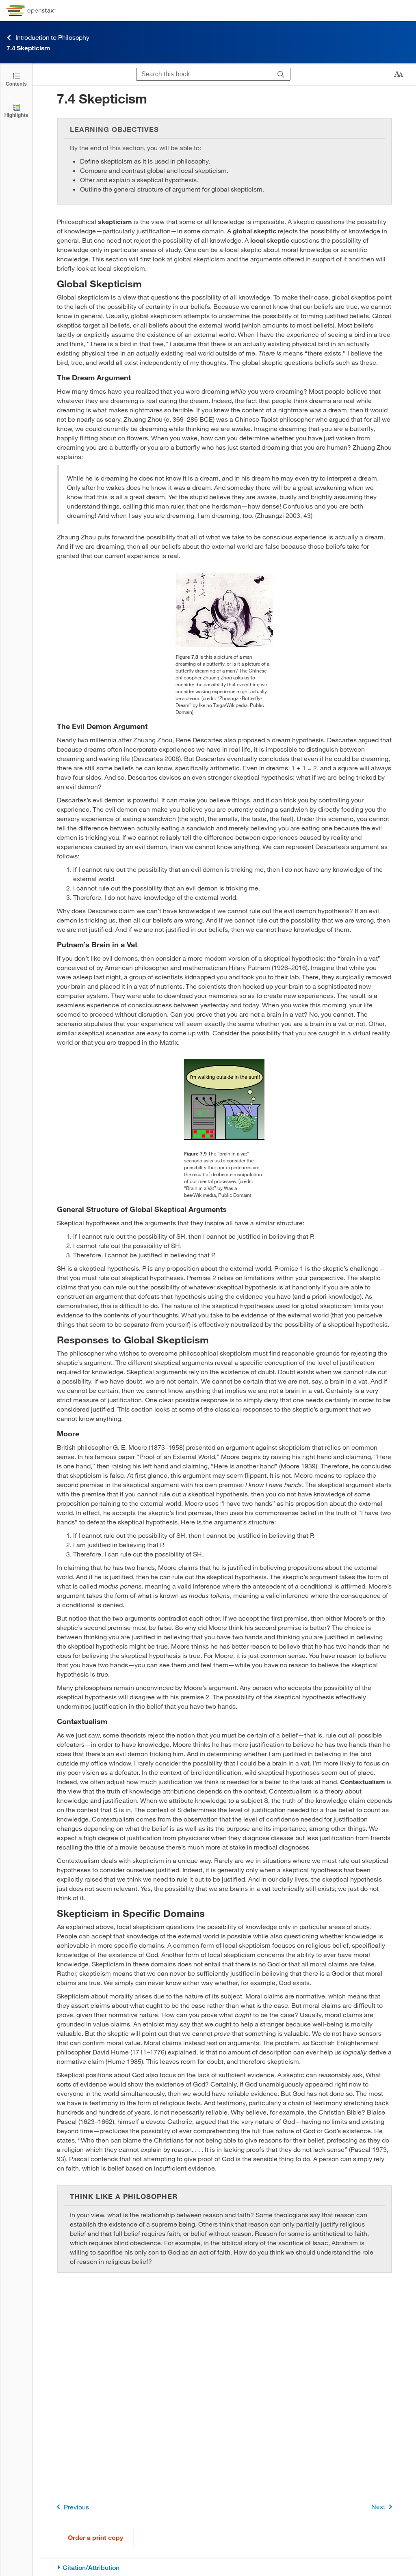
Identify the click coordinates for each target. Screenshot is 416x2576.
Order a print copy (95, 2537)
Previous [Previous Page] (71, 2507)
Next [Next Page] (383, 2507)
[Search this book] (204, 74)
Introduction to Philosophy (47, 37)
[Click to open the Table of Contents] (16, 79)
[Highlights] (16, 110)
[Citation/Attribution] (224, 2568)
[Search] (281, 74)
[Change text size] (399, 74)
